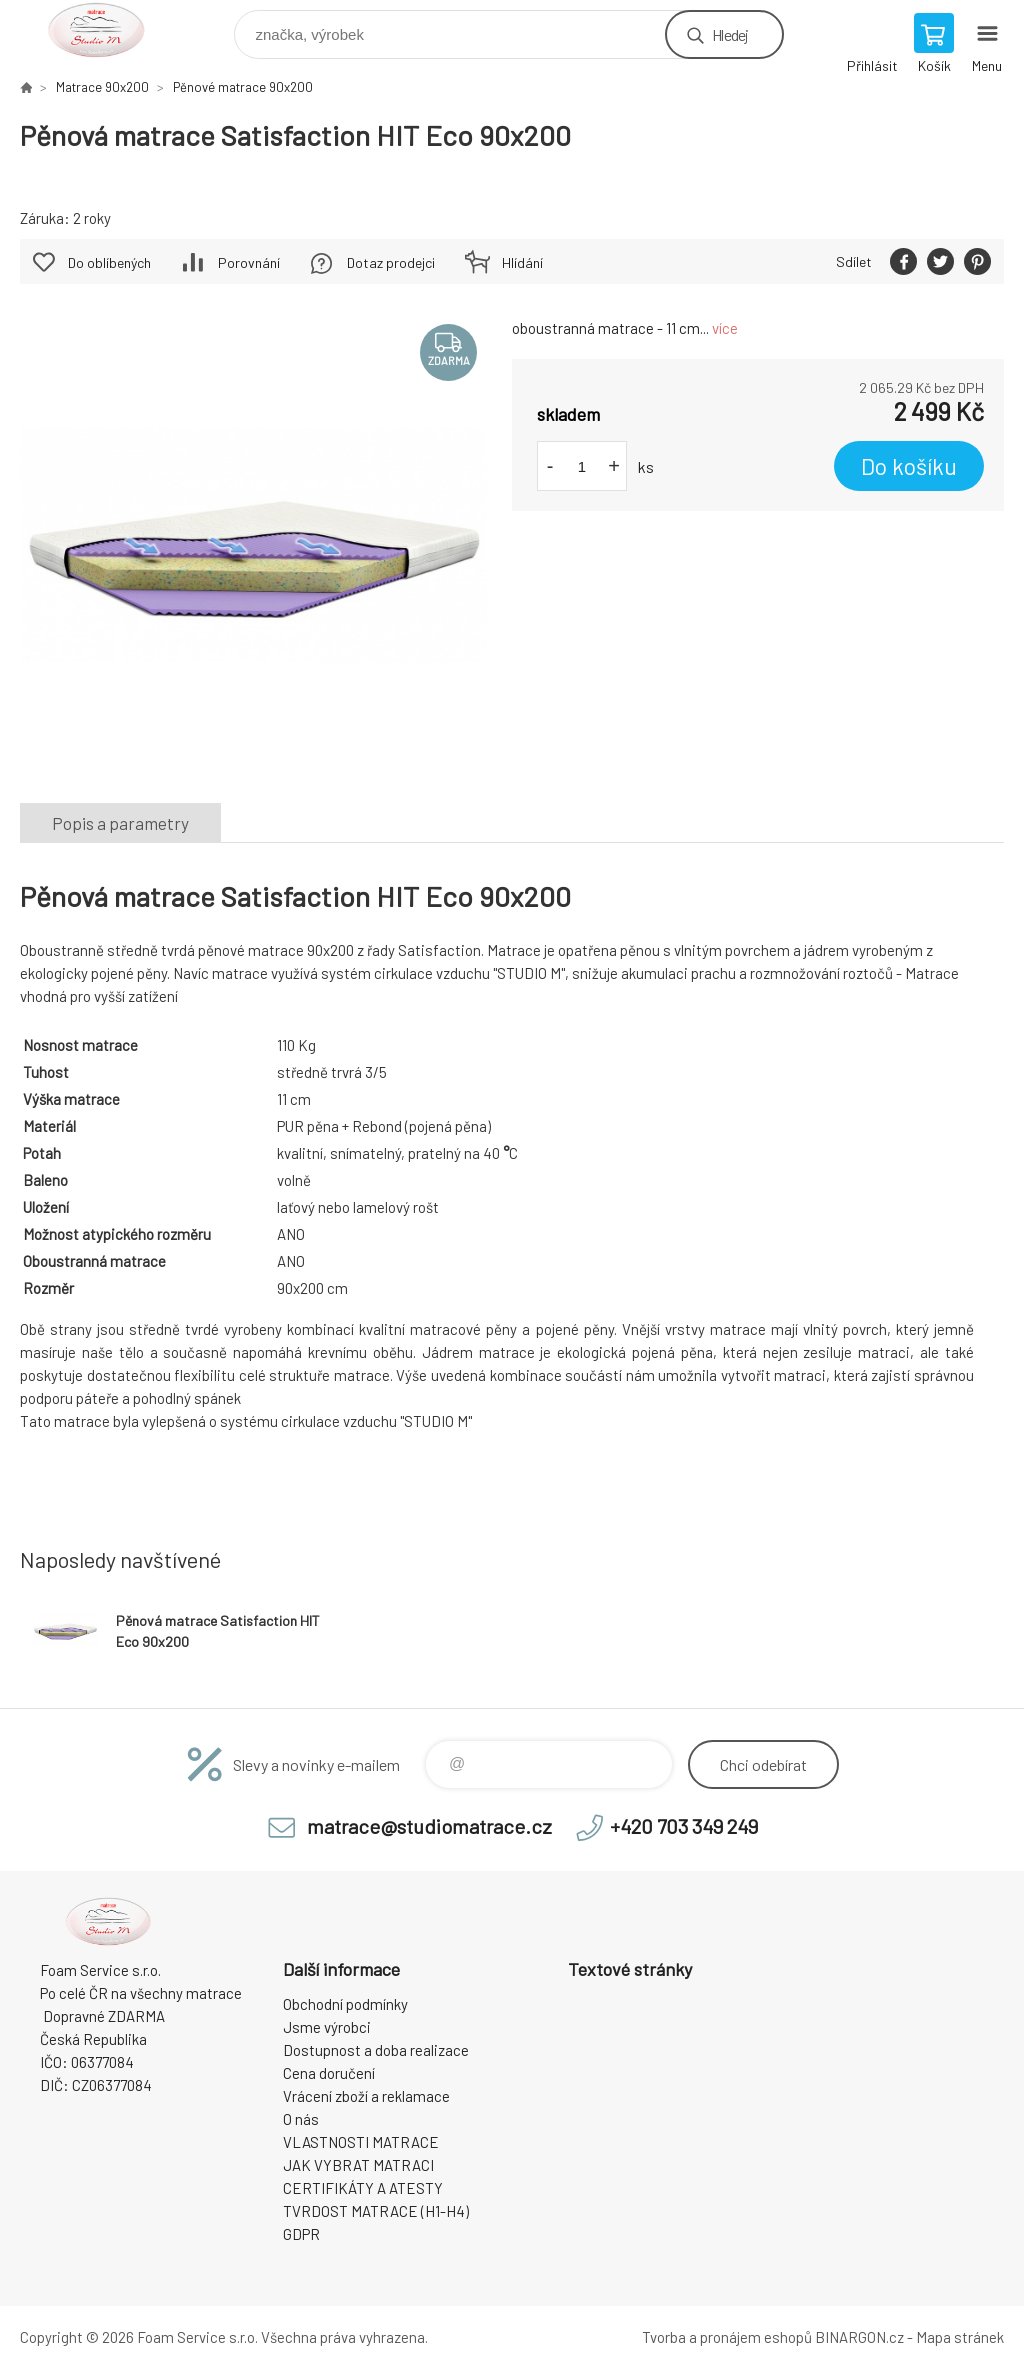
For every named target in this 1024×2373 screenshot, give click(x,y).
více (725, 328)
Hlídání (522, 262)
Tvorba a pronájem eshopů (727, 2337)
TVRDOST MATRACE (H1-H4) (376, 2211)
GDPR (301, 2234)
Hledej (730, 34)
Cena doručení (329, 2073)
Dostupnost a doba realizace (376, 2050)
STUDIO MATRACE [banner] (108, 29)
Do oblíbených (109, 262)
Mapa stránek (960, 2337)
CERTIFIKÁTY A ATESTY (363, 2188)
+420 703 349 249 (684, 1826)
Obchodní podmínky (345, 2004)
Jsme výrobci (327, 2027)
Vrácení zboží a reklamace (366, 2096)
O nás (301, 2119)
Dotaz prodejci (391, 262)
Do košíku (909, 466)
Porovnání (249, 262)
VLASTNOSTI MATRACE (361, 2142)
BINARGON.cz (859, 2337)
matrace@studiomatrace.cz (429, 1826)
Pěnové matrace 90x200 (243, 87)
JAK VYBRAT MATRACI (358, 2165)
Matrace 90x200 (102, 87)
